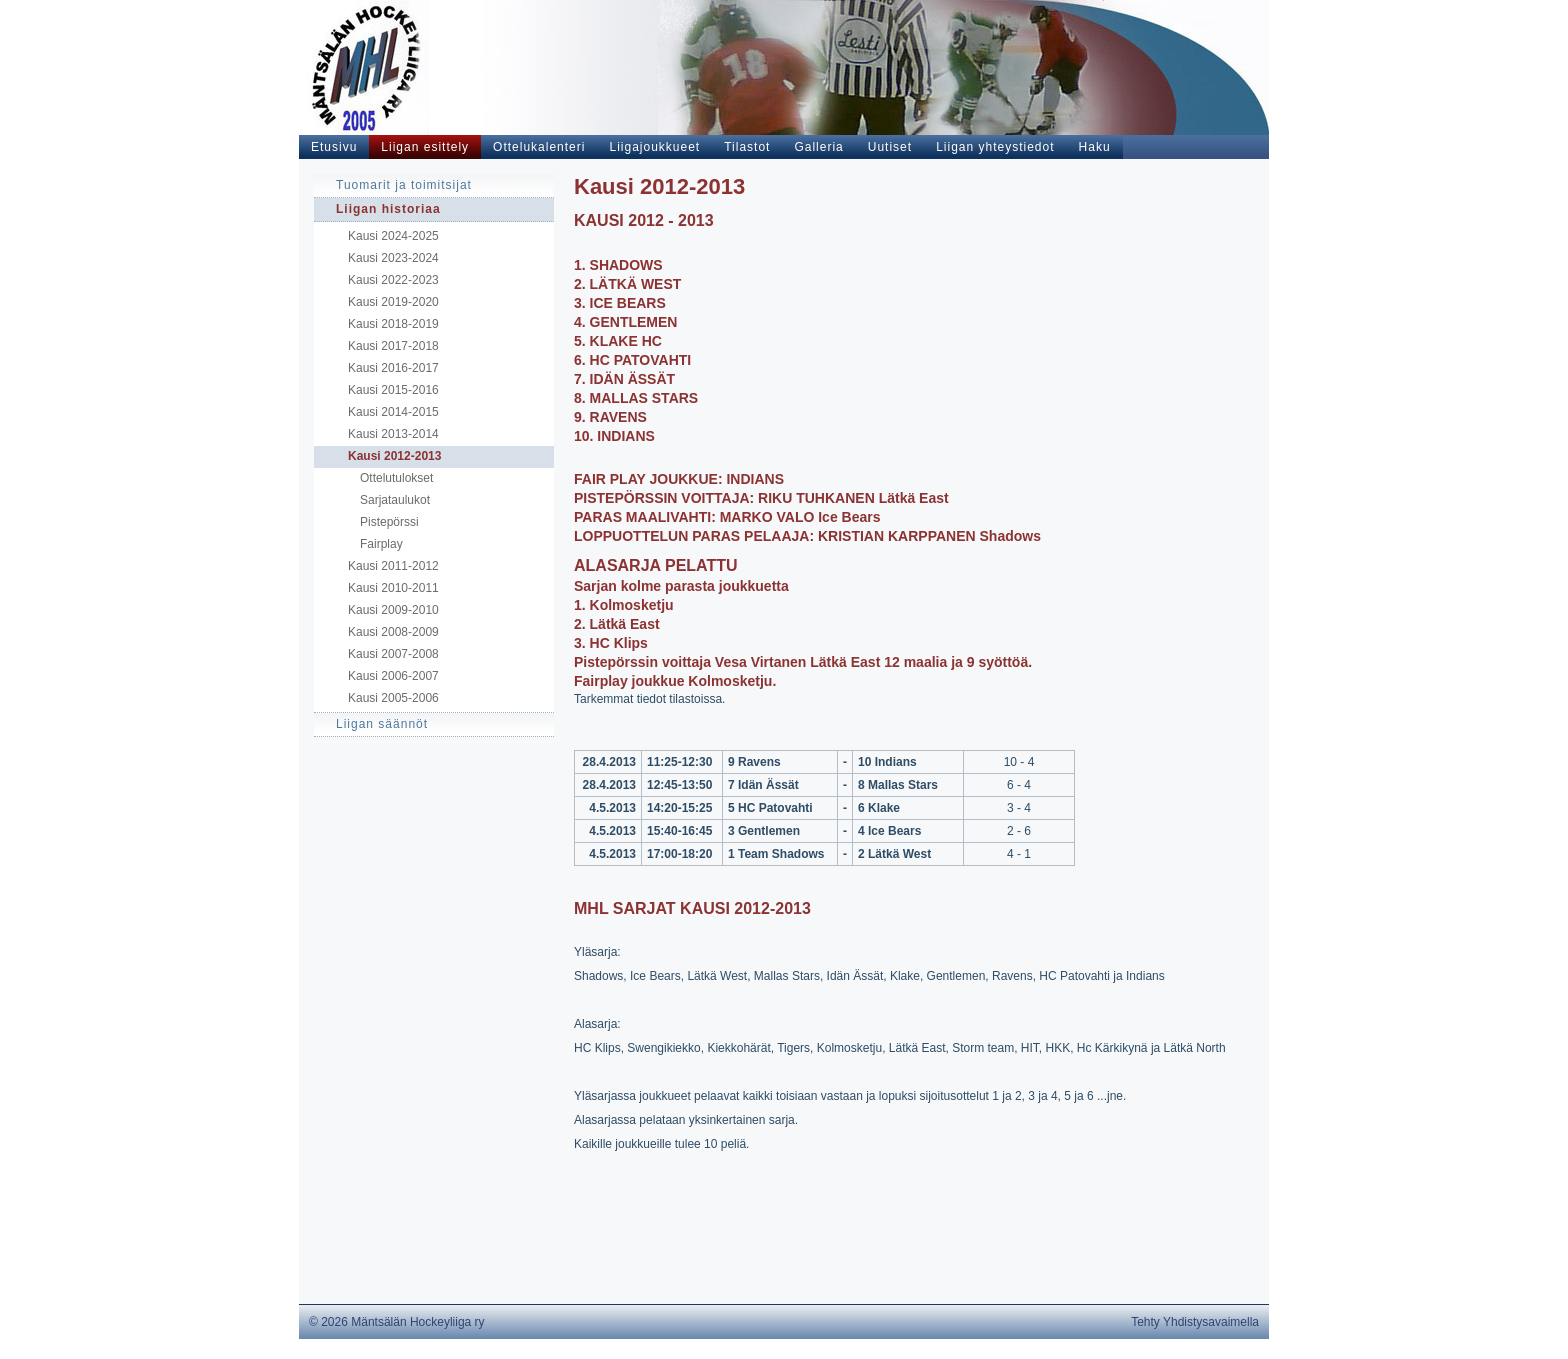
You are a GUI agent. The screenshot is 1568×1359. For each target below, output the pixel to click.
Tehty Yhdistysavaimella (1195, 1322)
